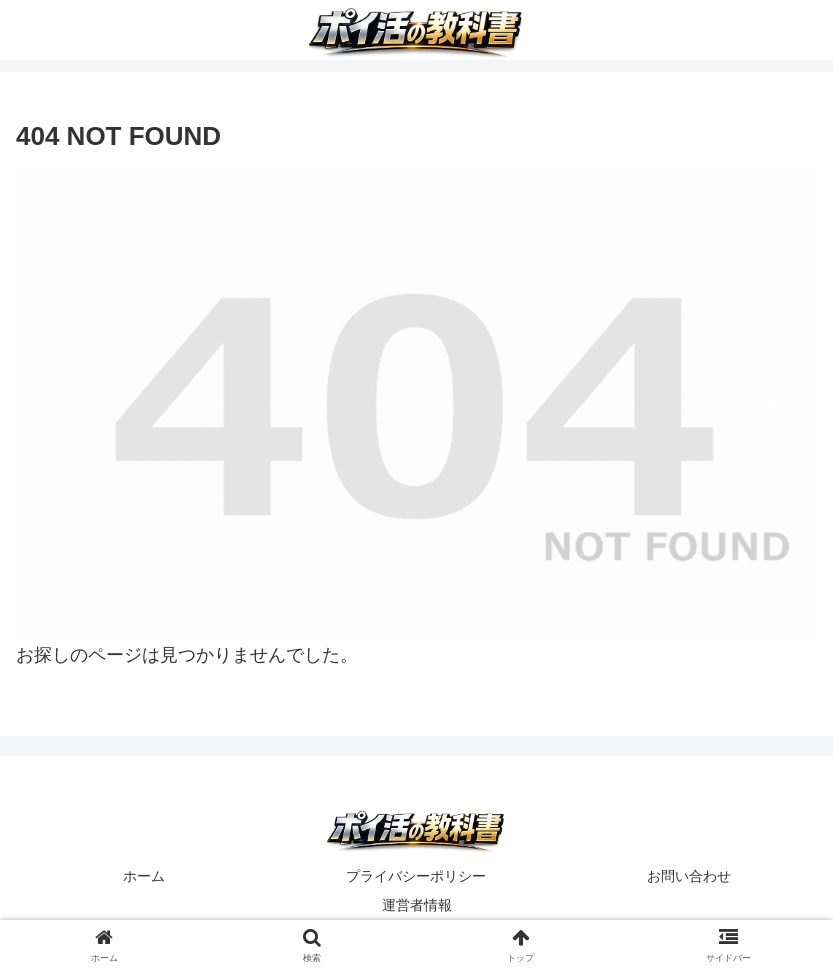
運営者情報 (417, 905)
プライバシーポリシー (416, 876)
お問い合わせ (689, 876)
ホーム (144, 876)
